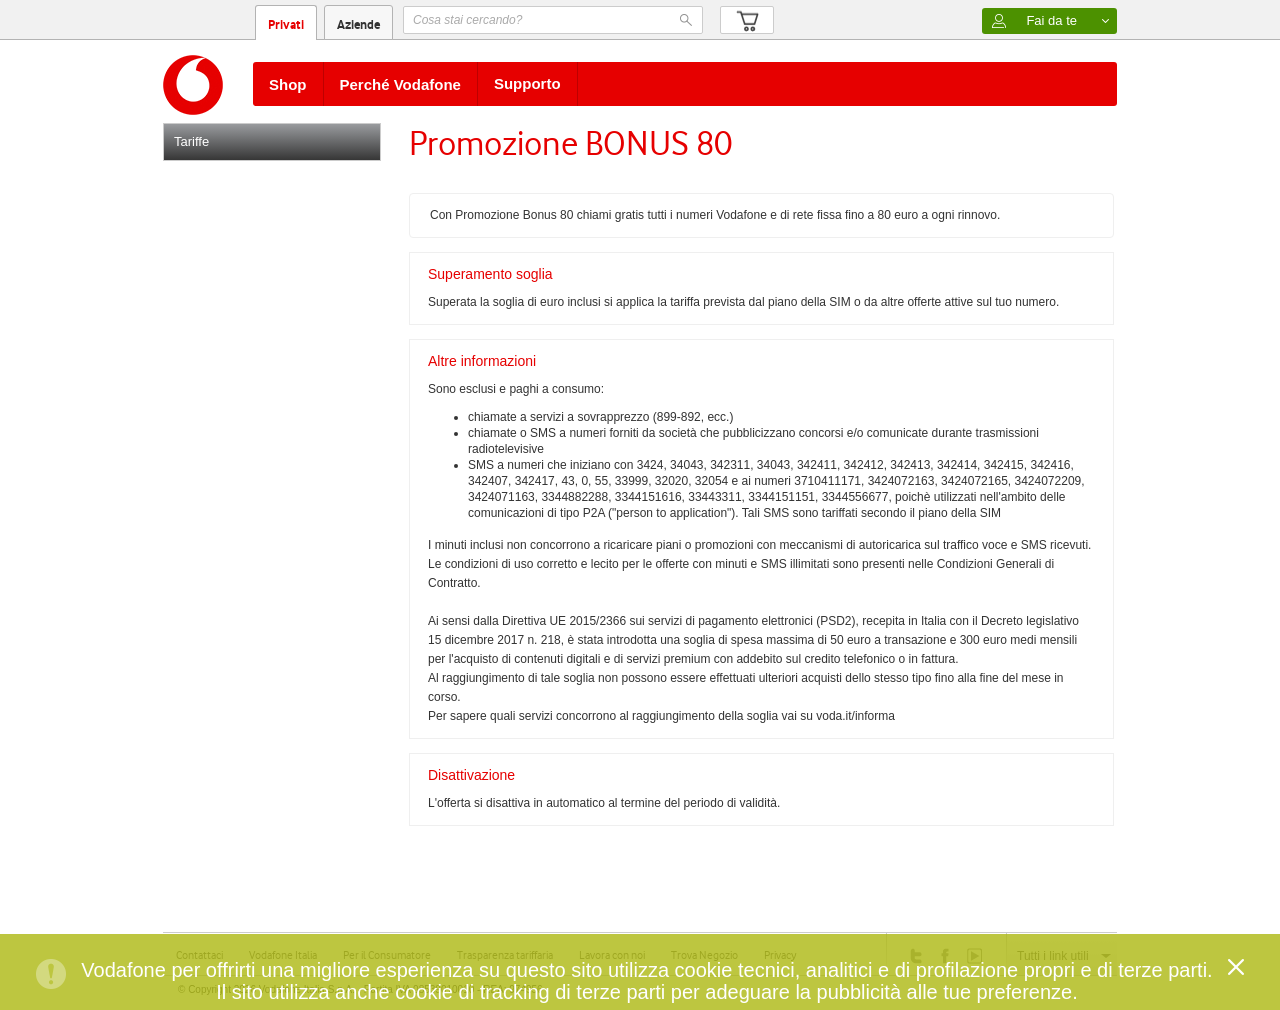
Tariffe (191, 141)
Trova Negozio (704, 955)
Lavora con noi (612, 955)
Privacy (780, 955)
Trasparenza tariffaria (505, 955)
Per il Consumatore (387, 955)
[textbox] (553, 20)
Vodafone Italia (283, 955)
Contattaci (199, 955)
